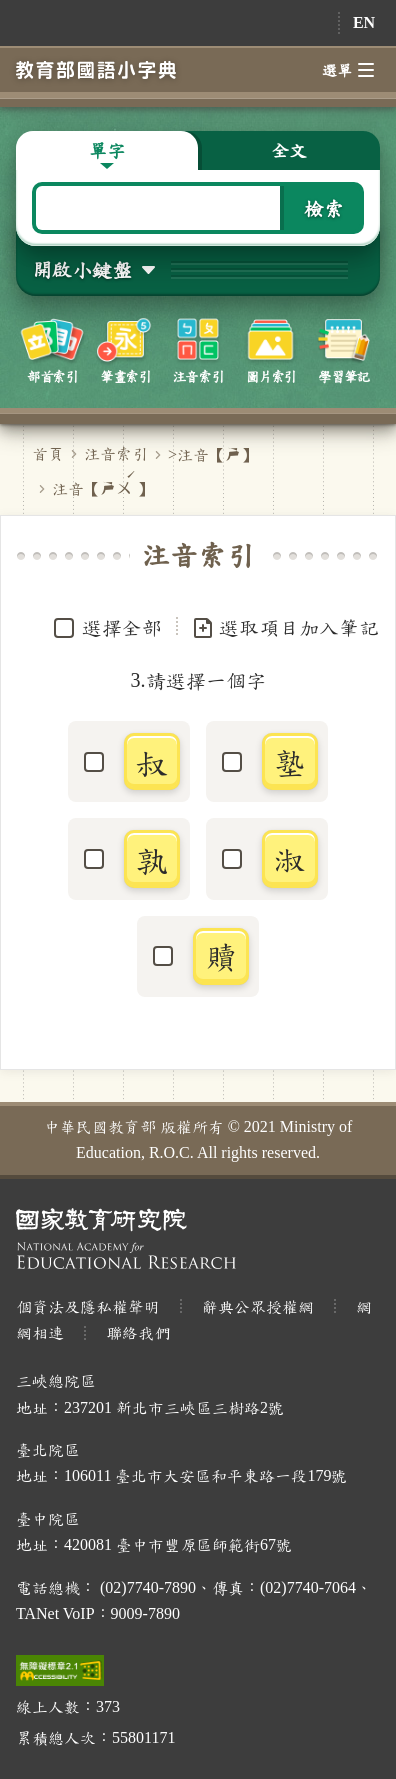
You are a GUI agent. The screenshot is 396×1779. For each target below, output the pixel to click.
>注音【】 (212, 454)
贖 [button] (221, 956)
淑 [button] (290, 859)
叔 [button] (152, 762)
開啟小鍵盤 (82, 269)
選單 (348, 70)
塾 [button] (290, 762)
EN (364, 22)
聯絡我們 (138, 1332)
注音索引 (116, 453)
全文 (289, 150)
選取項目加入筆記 (285, 628)
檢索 (324, 208)
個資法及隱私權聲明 (88, 1306)
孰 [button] (152, 859)
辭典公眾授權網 (258, 1306)
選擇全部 (122, 627)
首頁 (48, 453)
